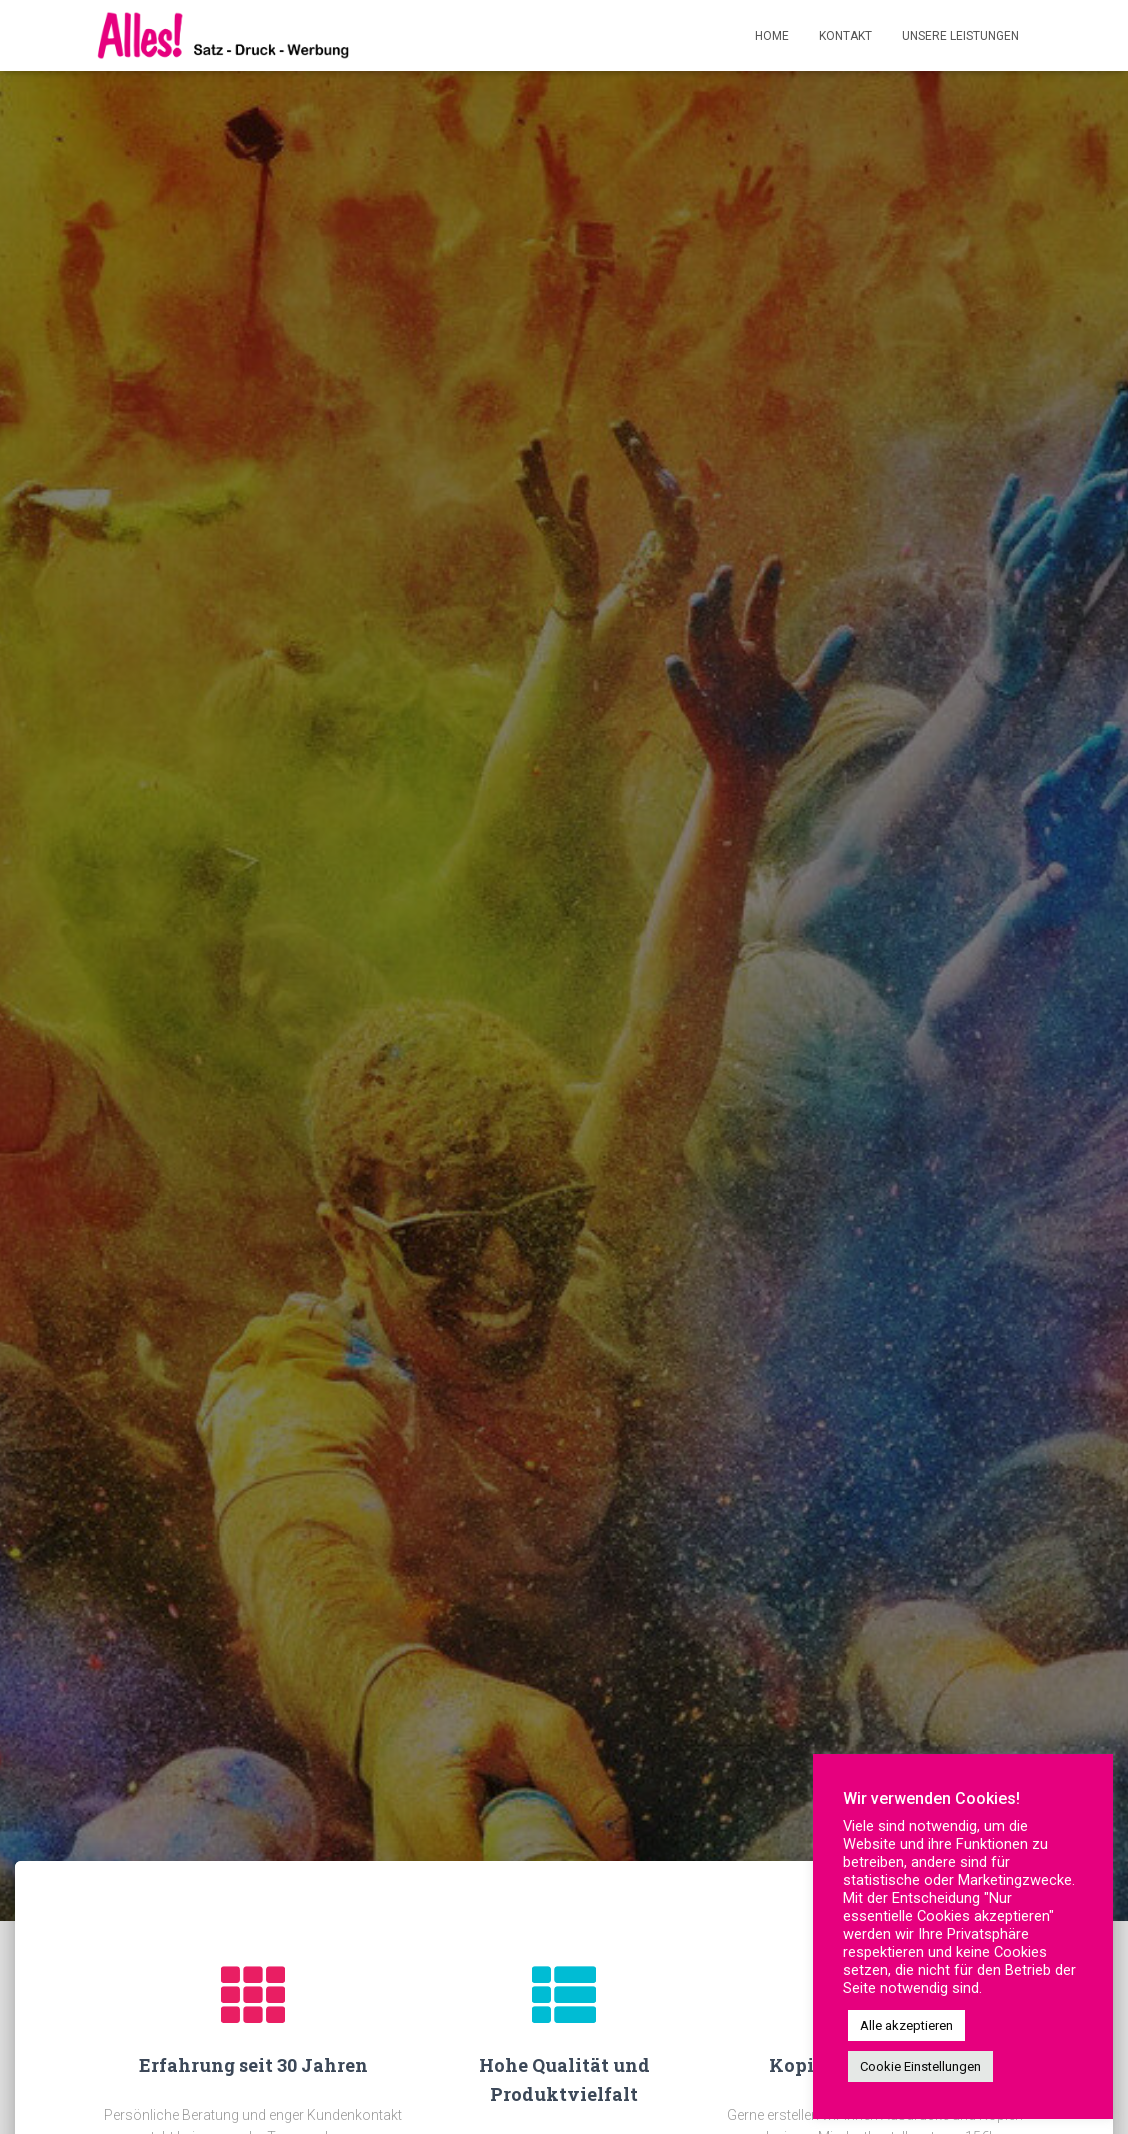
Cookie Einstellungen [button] (920, 2066)
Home (772, 36)
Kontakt (845, 36)
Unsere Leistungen (960, 36)
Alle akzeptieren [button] (906, 2025)
